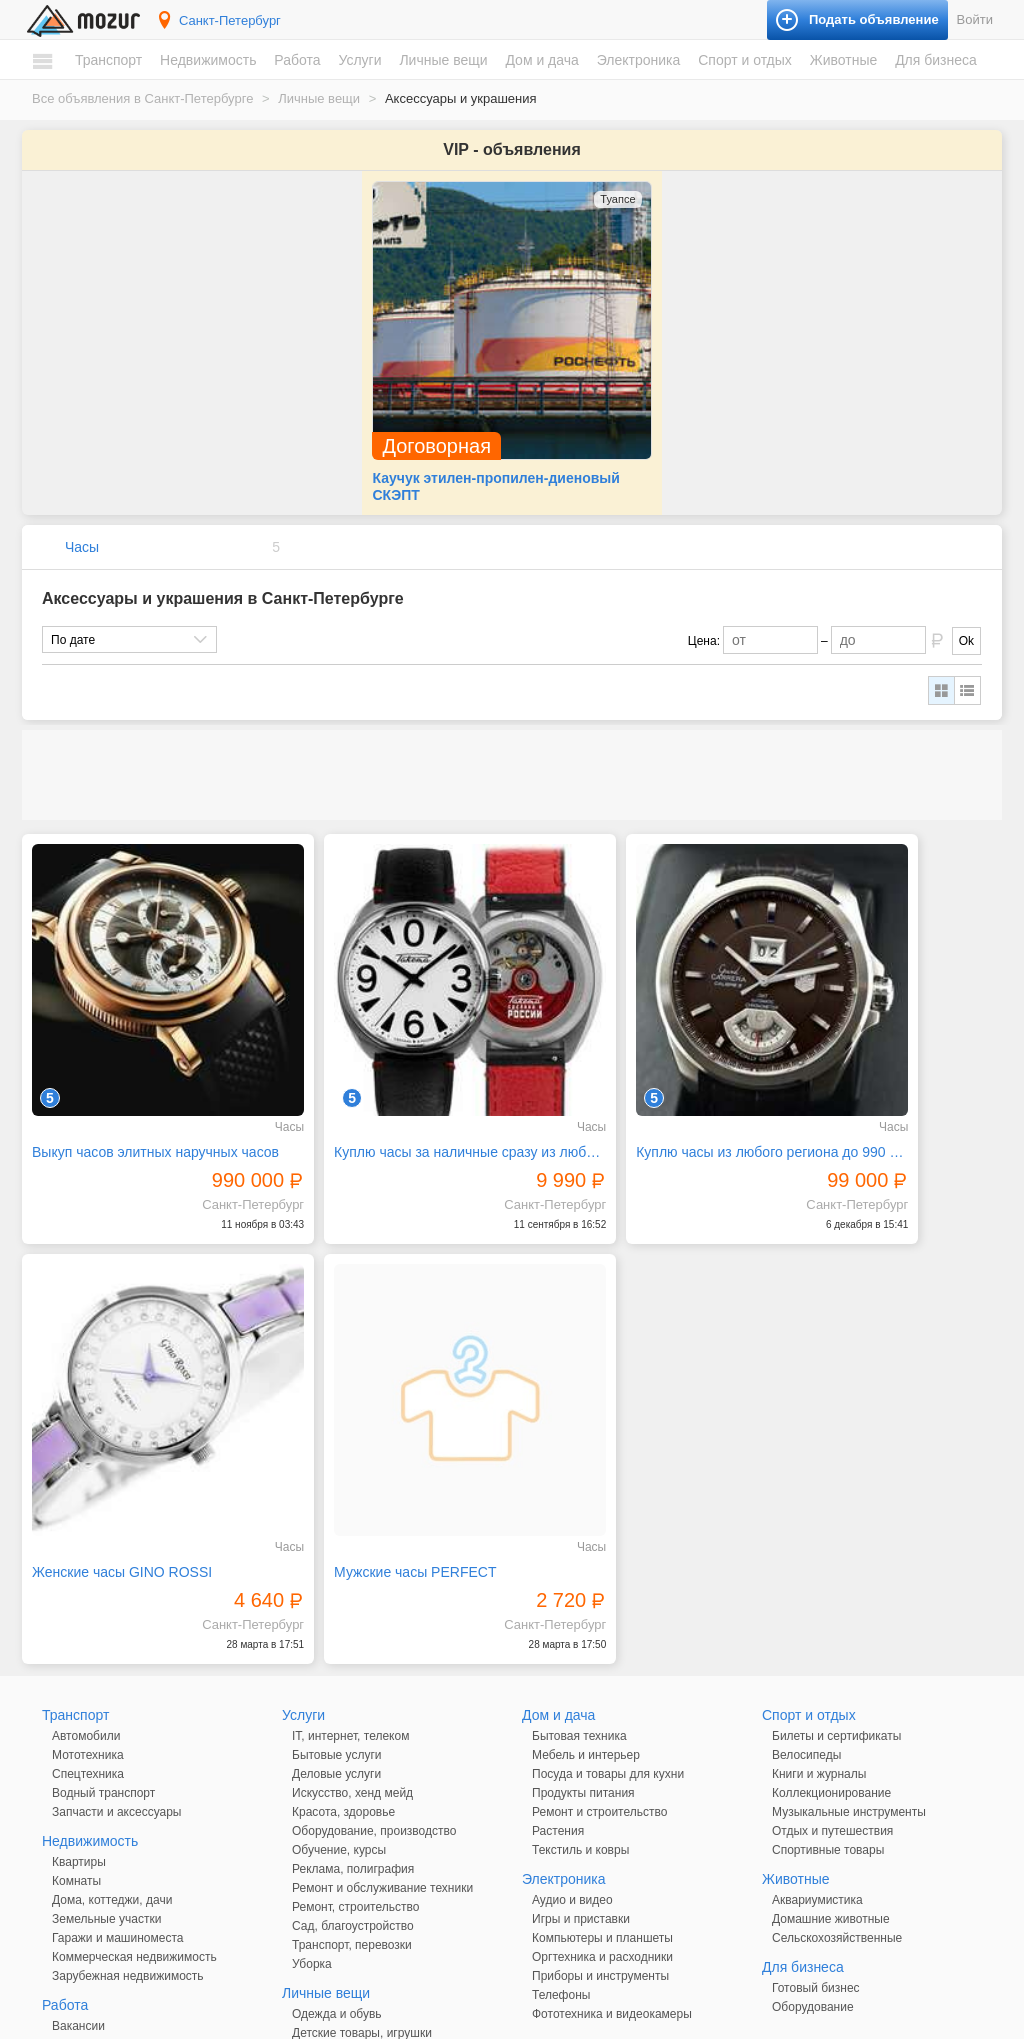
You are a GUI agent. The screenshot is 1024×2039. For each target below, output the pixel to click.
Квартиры (79, 1699)
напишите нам (786, 2019)
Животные (844, 60)
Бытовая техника (579, 1573)
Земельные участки (106, 1756)
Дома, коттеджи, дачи (112, 1737)
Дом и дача (541, 60)
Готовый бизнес (816, 1825)
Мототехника (88, 1592)
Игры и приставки (581, 1756)
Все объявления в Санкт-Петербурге (142, 98)
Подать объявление (791, 1968)
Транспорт (108, 60)
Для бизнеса (936, 60)
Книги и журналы (819, 1611)
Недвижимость (208, 60)
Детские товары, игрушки (362, 1870)
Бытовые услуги (337, 1592)
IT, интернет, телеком (350, 1573)
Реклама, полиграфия (353, 1706)
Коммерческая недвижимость (134, 1794)
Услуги (359, 60)
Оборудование (813, 1844)
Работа (297, 60)
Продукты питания (583, 1630)
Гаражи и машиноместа (117, 1775)
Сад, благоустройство (353, 1763)
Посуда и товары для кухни (608, 1611)
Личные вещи (443, 60)
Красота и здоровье (347, 1908)
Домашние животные (831, 1756)
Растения (558, 1668)
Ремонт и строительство (599, 1649)
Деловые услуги (336, 1611)
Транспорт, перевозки (352, 1782)
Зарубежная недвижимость (128, 1813)
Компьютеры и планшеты (602, 1775)
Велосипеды (806, 1592)
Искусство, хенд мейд (352, 1630)
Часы (82, 493)
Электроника (639, 60)
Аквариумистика (817, 1737)
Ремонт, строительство (355, 1744)
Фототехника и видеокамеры (612, 1851)
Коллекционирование (831, 1630)
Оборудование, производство (374, 1668)
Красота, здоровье (343, 1649)
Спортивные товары (828, 1687)
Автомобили (86, 1573)
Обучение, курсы (339, 1687)
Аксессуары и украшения (362, 1889)
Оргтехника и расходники (602, 1794)
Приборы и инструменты (600, 1813)
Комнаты (76, 1718)
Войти (975, 19)
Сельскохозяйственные (837, 1775)
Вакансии (78, 1863)
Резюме (73, 1882)
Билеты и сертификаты (836, 1573)
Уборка (312, 1801)
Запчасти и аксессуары (117, 1649)
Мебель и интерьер (586, 1592)
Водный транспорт (103, 1630)
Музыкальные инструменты (849, 1649)
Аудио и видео (572, 1737)
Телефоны (561, 1832)
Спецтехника (88, 1611)
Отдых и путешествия (832, 1668)
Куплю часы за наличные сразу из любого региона (389, 1043)
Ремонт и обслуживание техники (382, 1725)
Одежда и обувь (337, 1851)
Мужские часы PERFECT (113, 1409)
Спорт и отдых (745, 60)
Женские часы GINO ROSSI (865, 1043)
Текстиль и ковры (580, 1687)
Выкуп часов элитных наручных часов (141, 1043)
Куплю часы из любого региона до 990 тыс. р (636, 1043)
